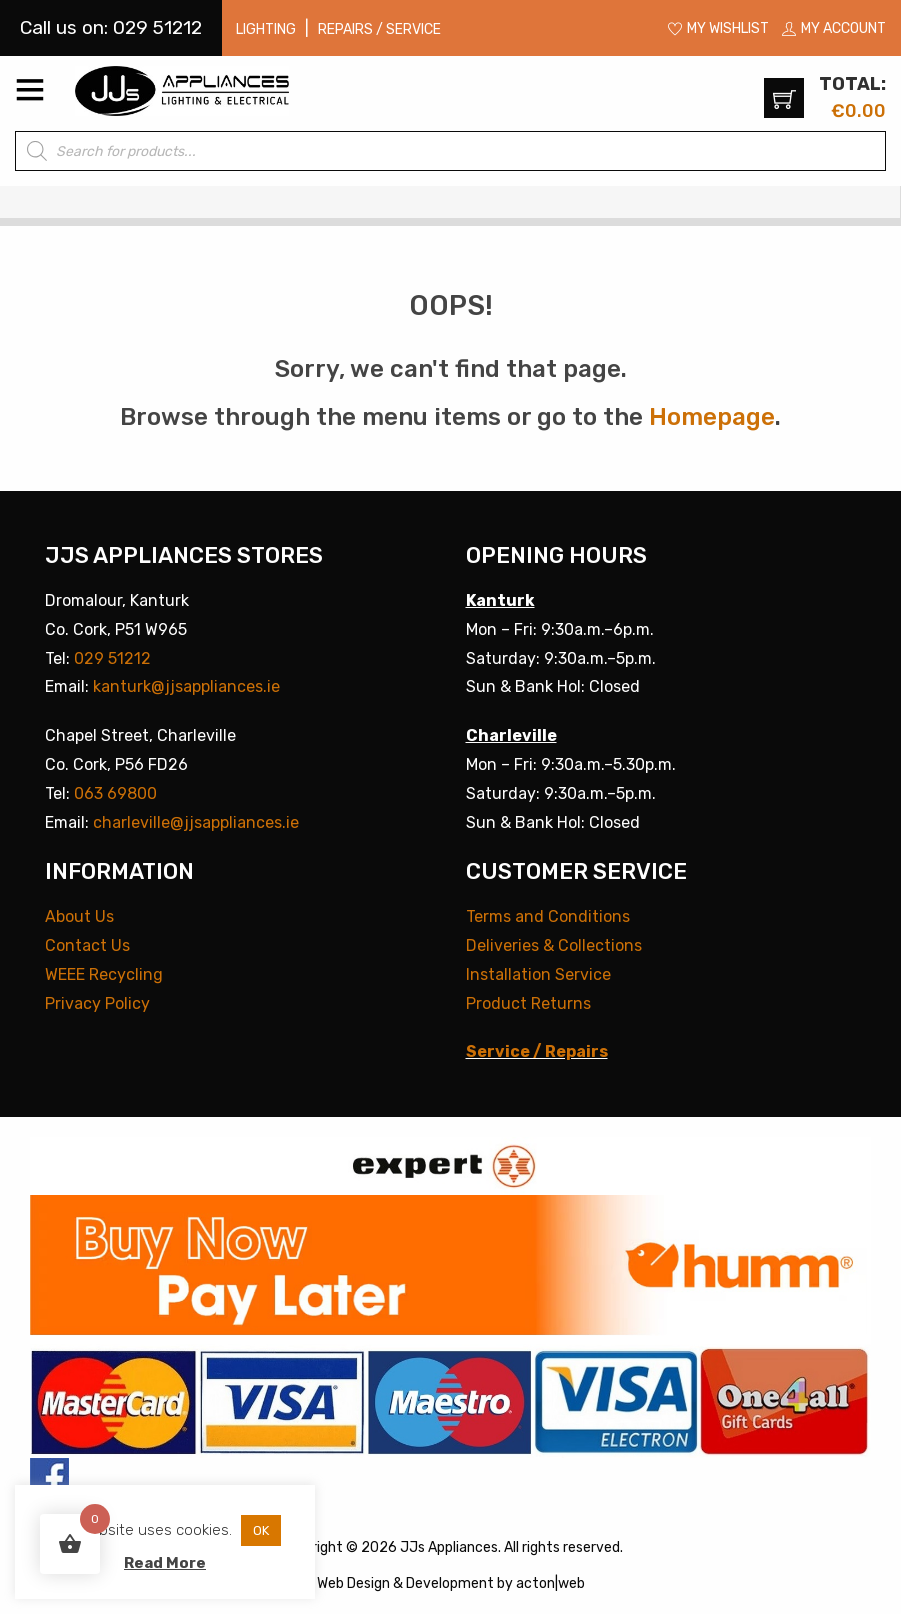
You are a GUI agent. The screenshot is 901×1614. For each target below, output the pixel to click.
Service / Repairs (537, 1051)
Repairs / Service (379, 29)
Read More (165, 1563)
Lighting (266, 29)
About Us (79, 916)
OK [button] (261, 1530)
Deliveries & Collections (554, 945)
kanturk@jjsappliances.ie (186, 686)
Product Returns (528, 1003)
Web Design (353, 1583)
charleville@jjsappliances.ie (196, 822)
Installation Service (538, 974)
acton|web (550, 1583)
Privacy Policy (97, 1003)
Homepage (712, 417)
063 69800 (115, 793)
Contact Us (87, 945)
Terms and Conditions (548, 916)
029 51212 (112, 658)
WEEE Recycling (104, 974)
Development (450, 1583)
